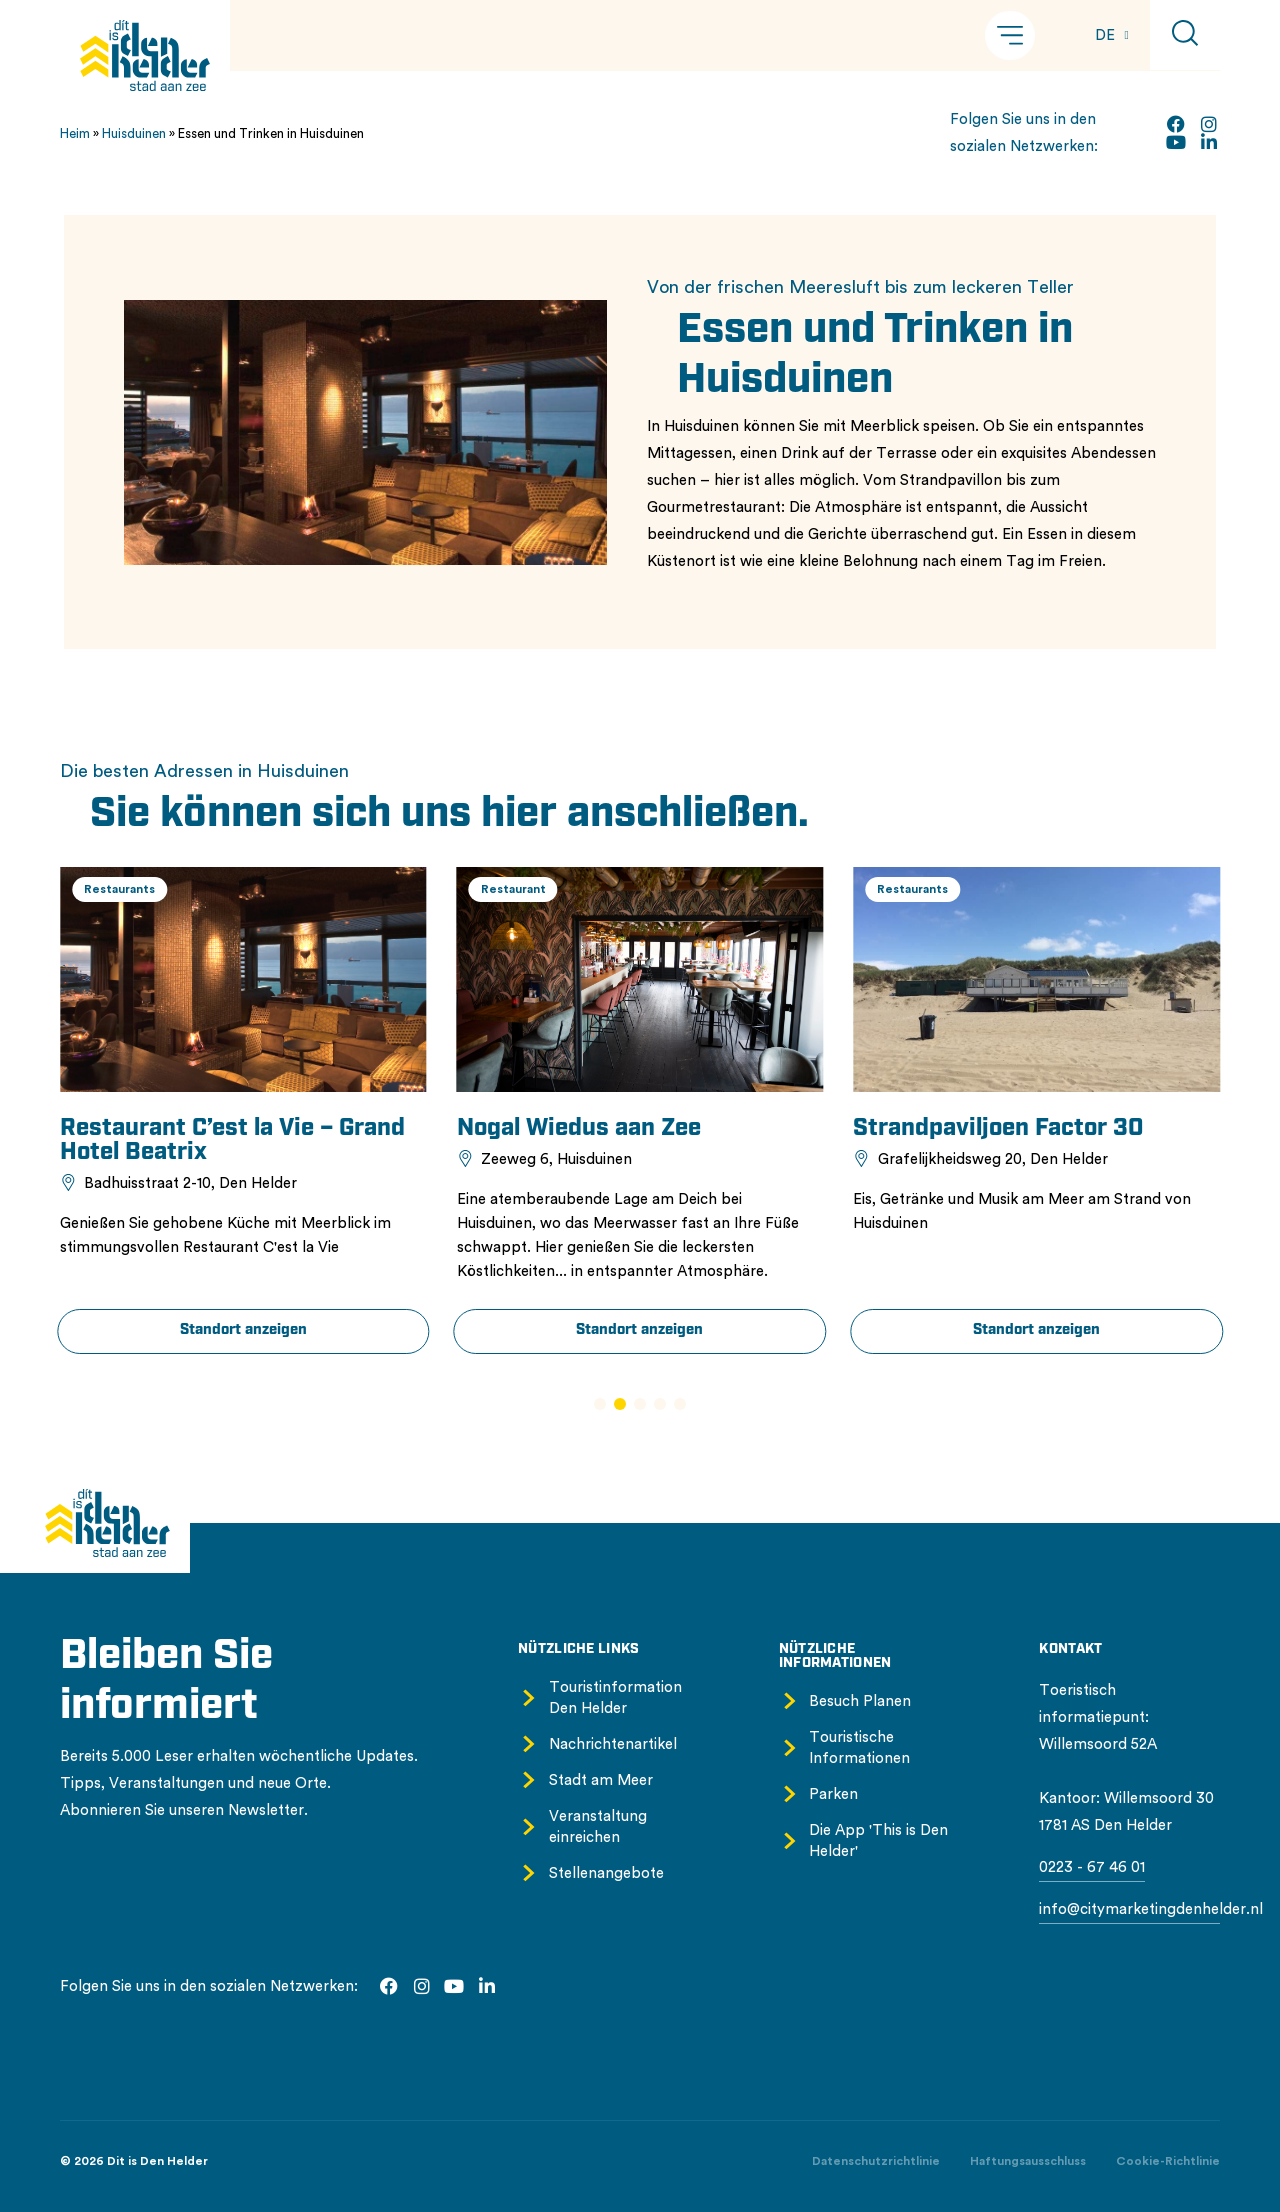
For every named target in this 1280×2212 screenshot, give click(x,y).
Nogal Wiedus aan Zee (747, 1129)
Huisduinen (134, 133)
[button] (1010, 35)
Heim (75, 133)
